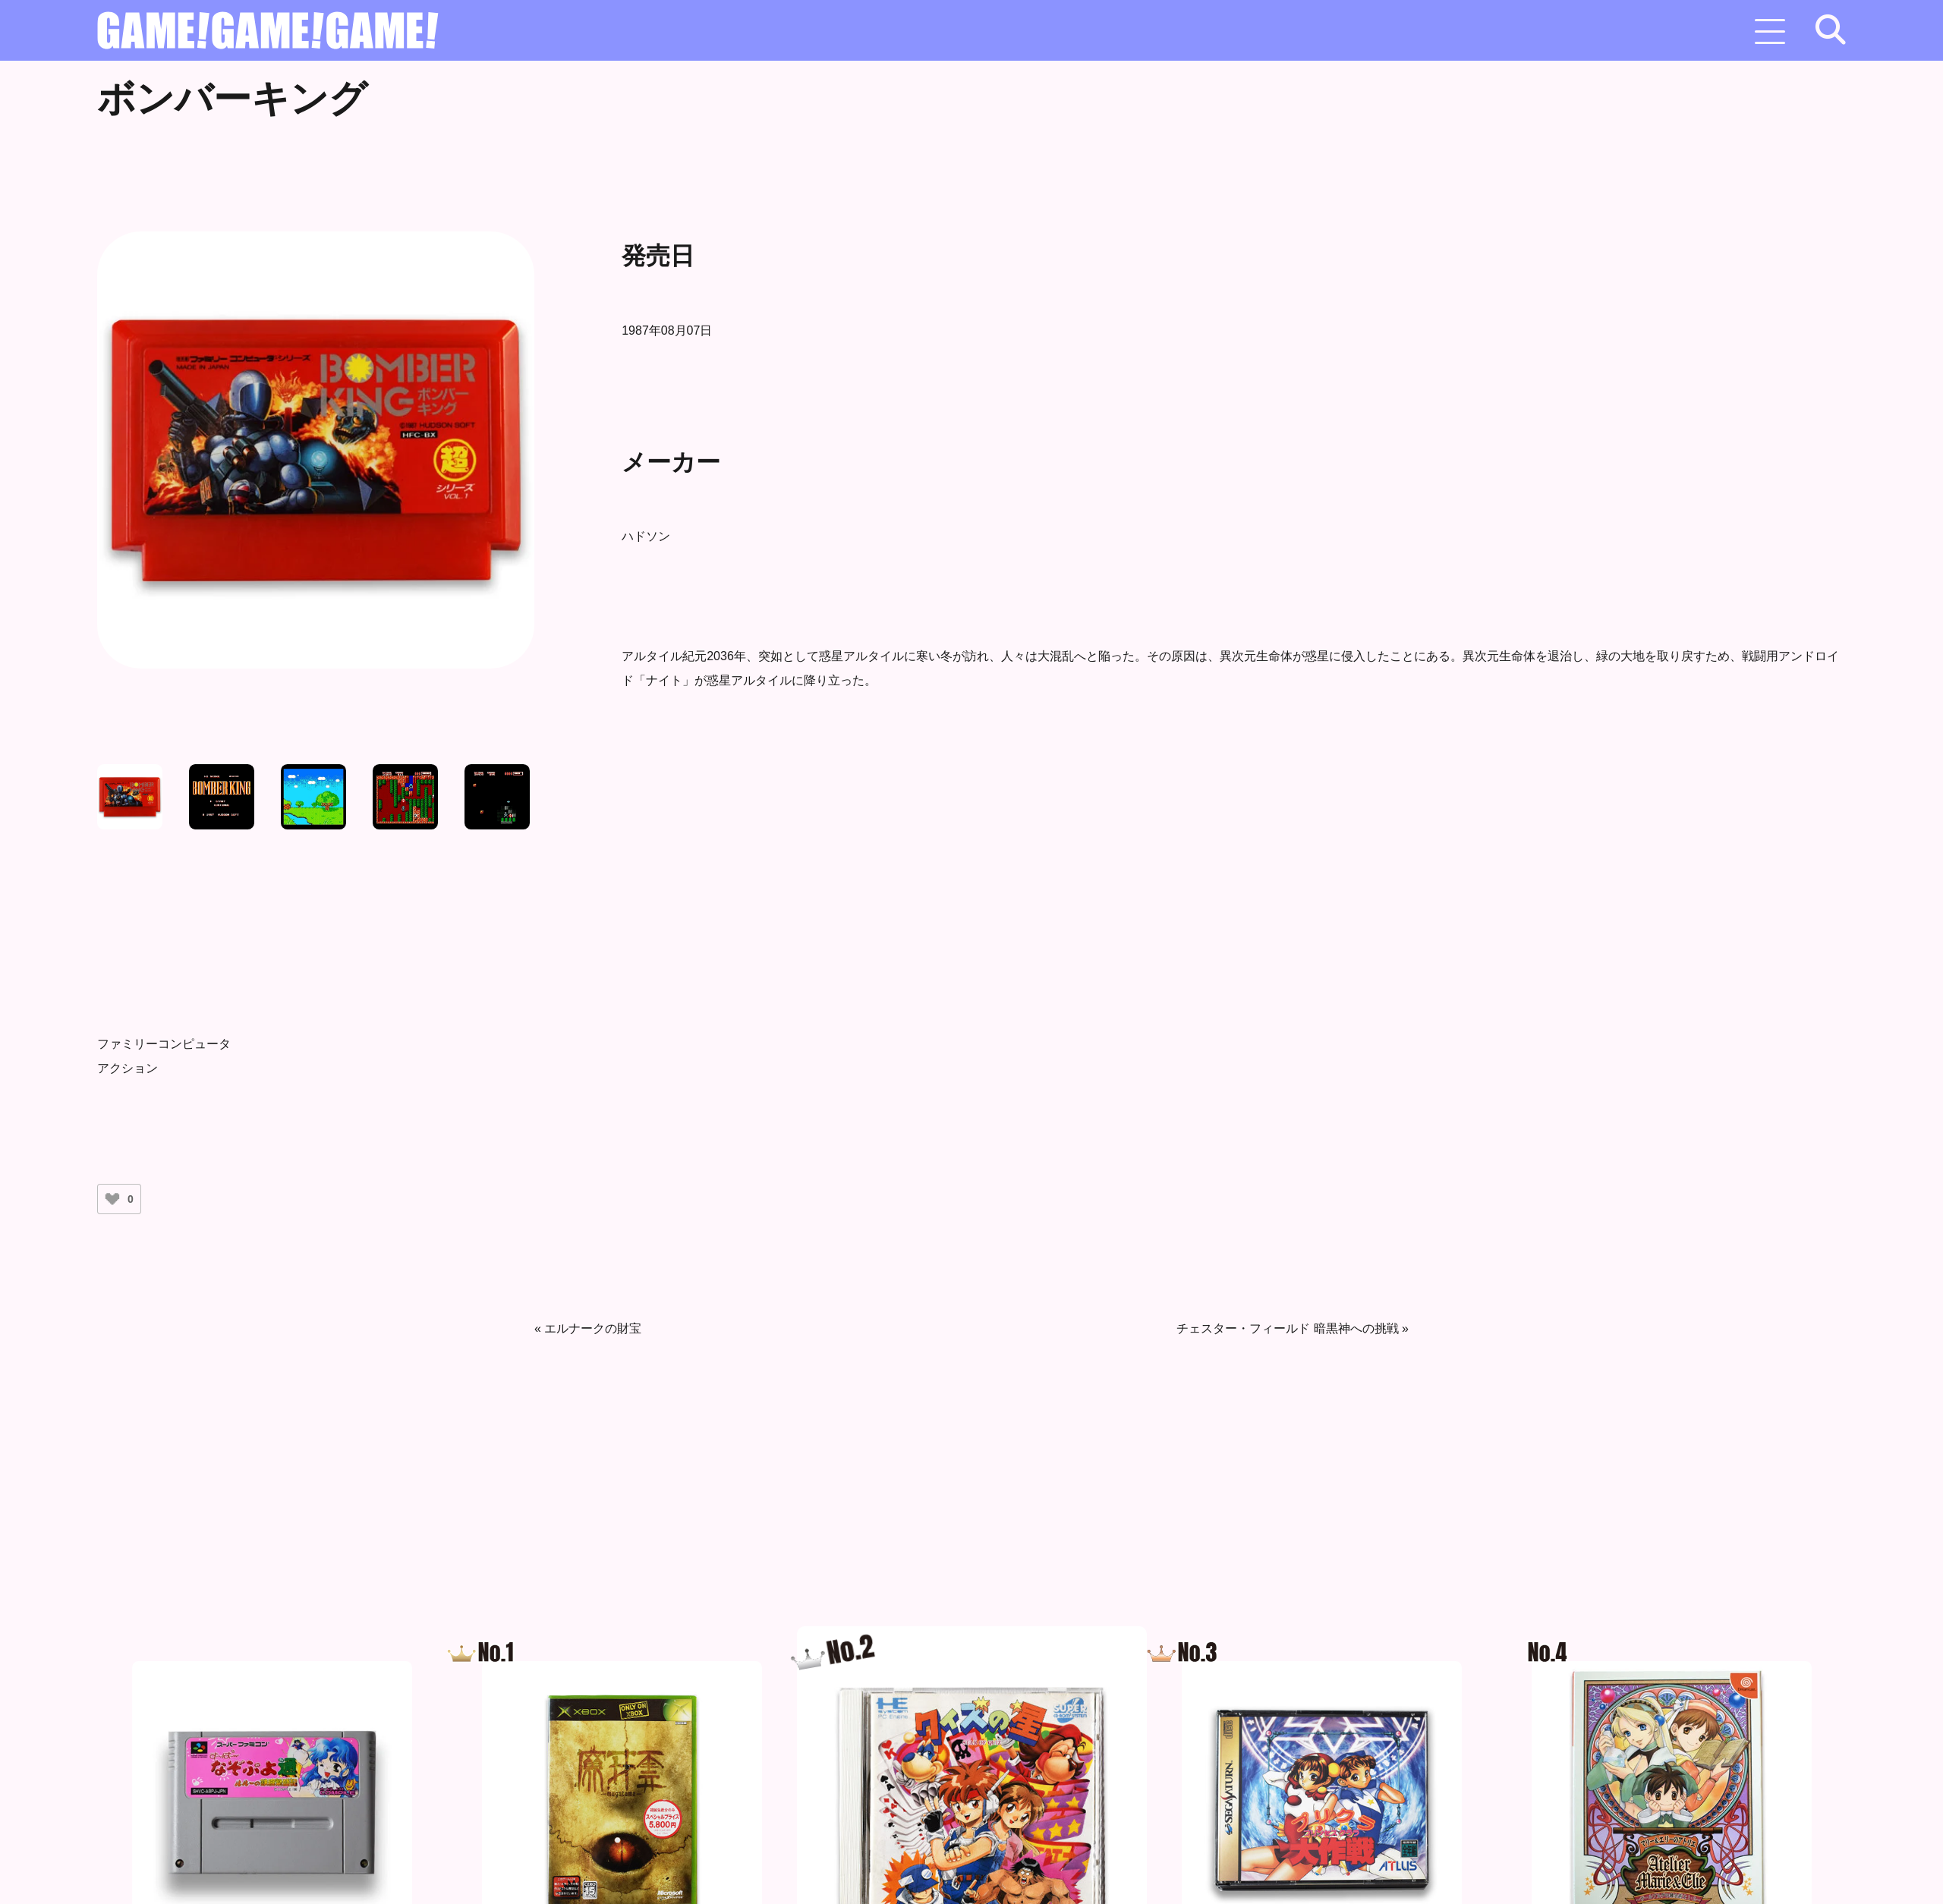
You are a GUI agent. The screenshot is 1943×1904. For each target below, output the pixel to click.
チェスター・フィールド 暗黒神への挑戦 (1287, 1328)
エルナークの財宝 (592, 1328)
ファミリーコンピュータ (164, 1043)
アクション (127, 1068)
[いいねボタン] (112, 1199)
